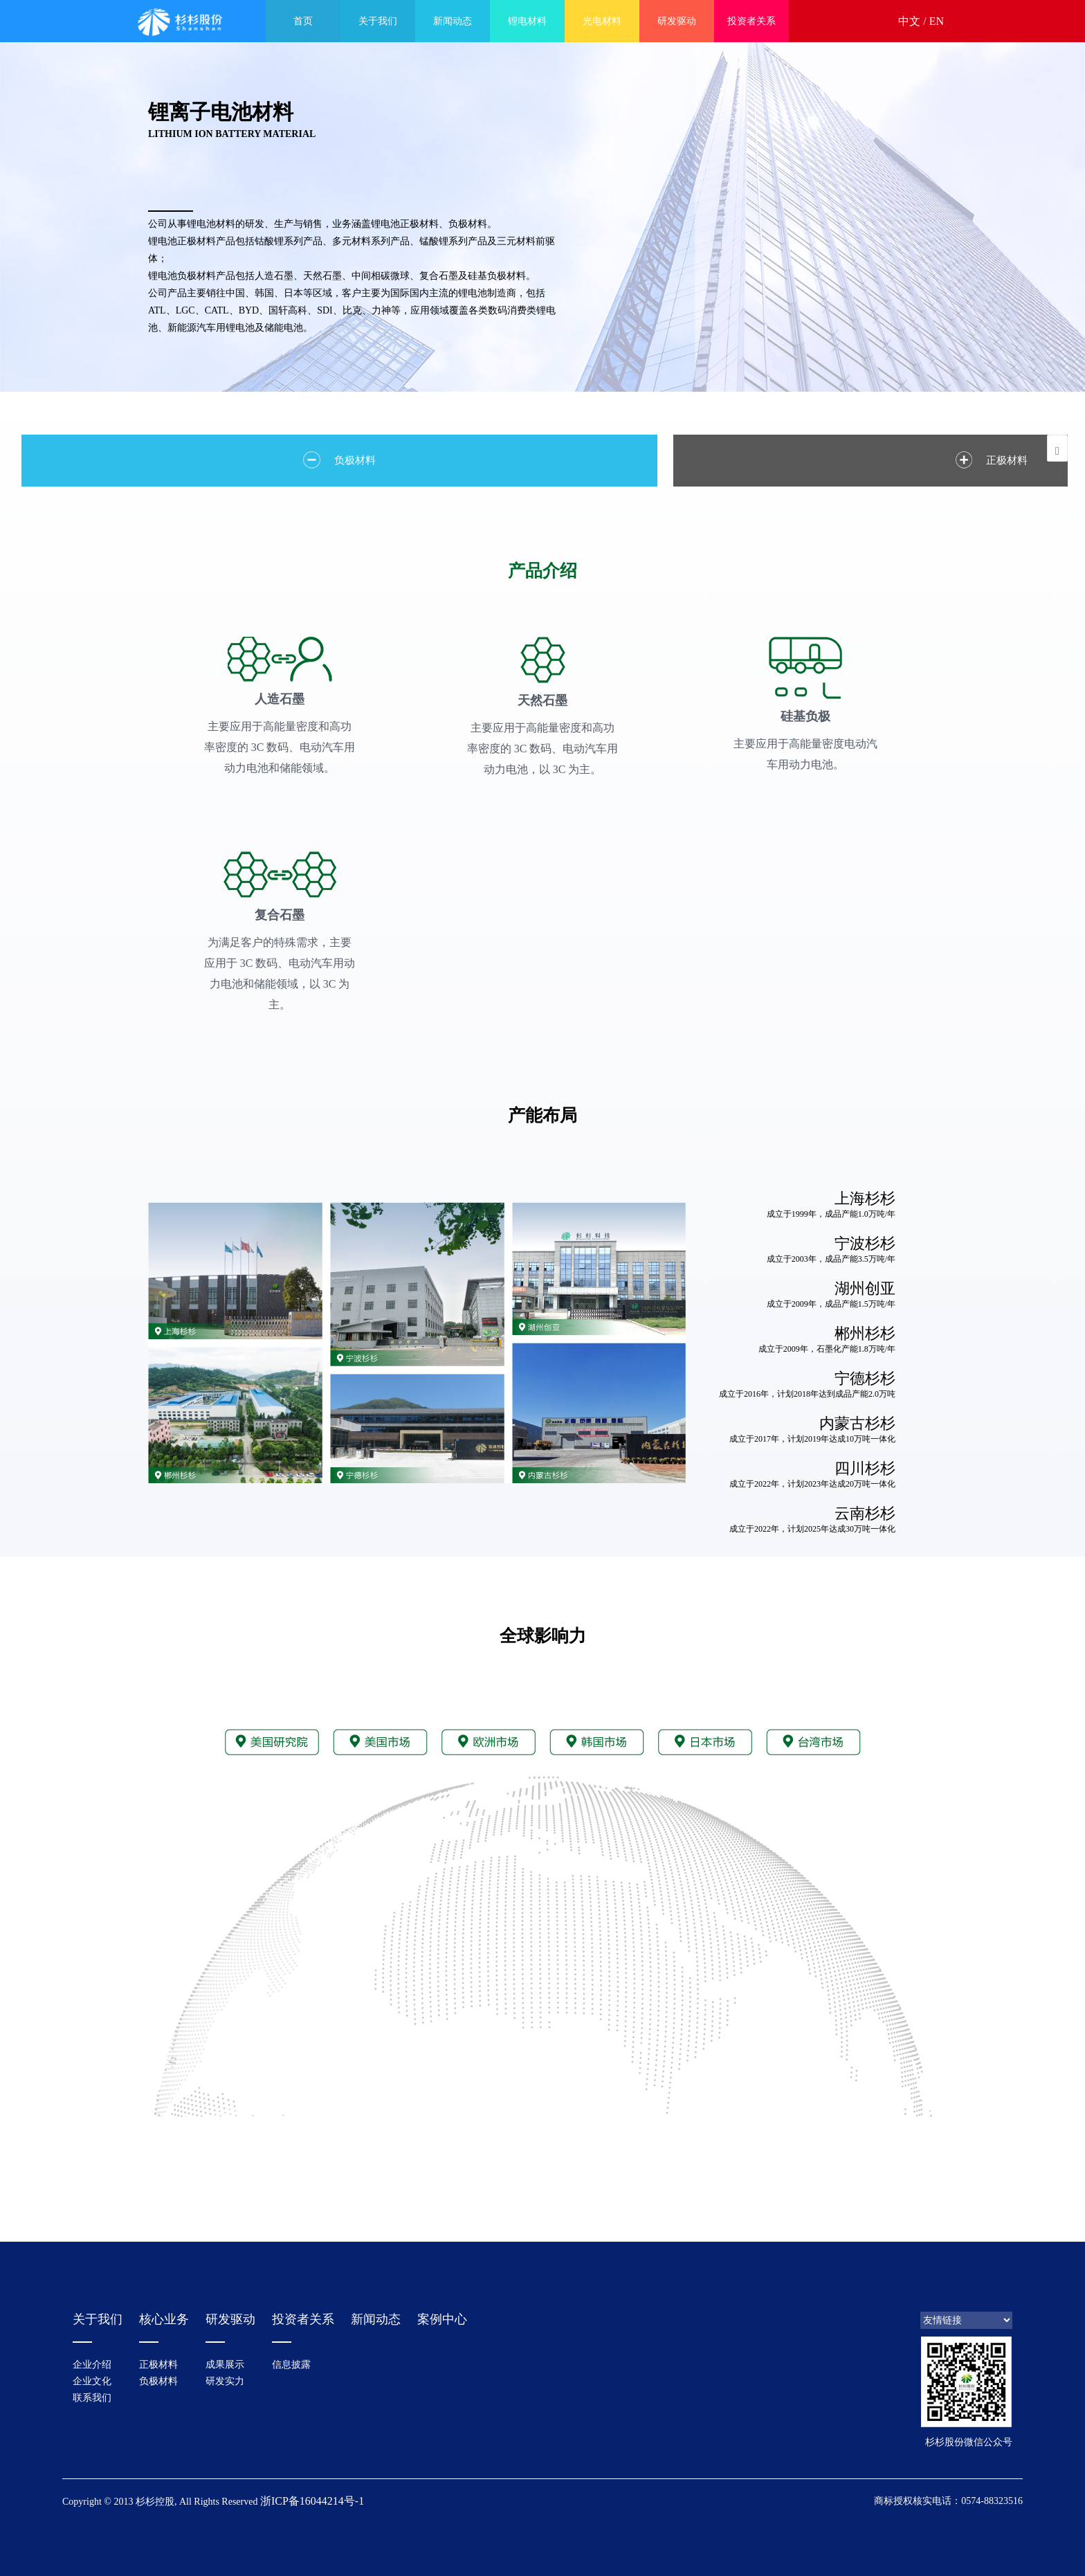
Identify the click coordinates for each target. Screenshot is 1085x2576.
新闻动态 (452, 21)
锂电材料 (527, 21)
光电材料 (602, 21)
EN (936, 21)
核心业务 (164, 2316)
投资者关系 (751, 21)
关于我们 (377, 21)
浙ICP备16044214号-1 (312, 2497)
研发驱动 (676, 21)
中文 (909, 21)
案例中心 (442, 2316)
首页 (303, 21)
